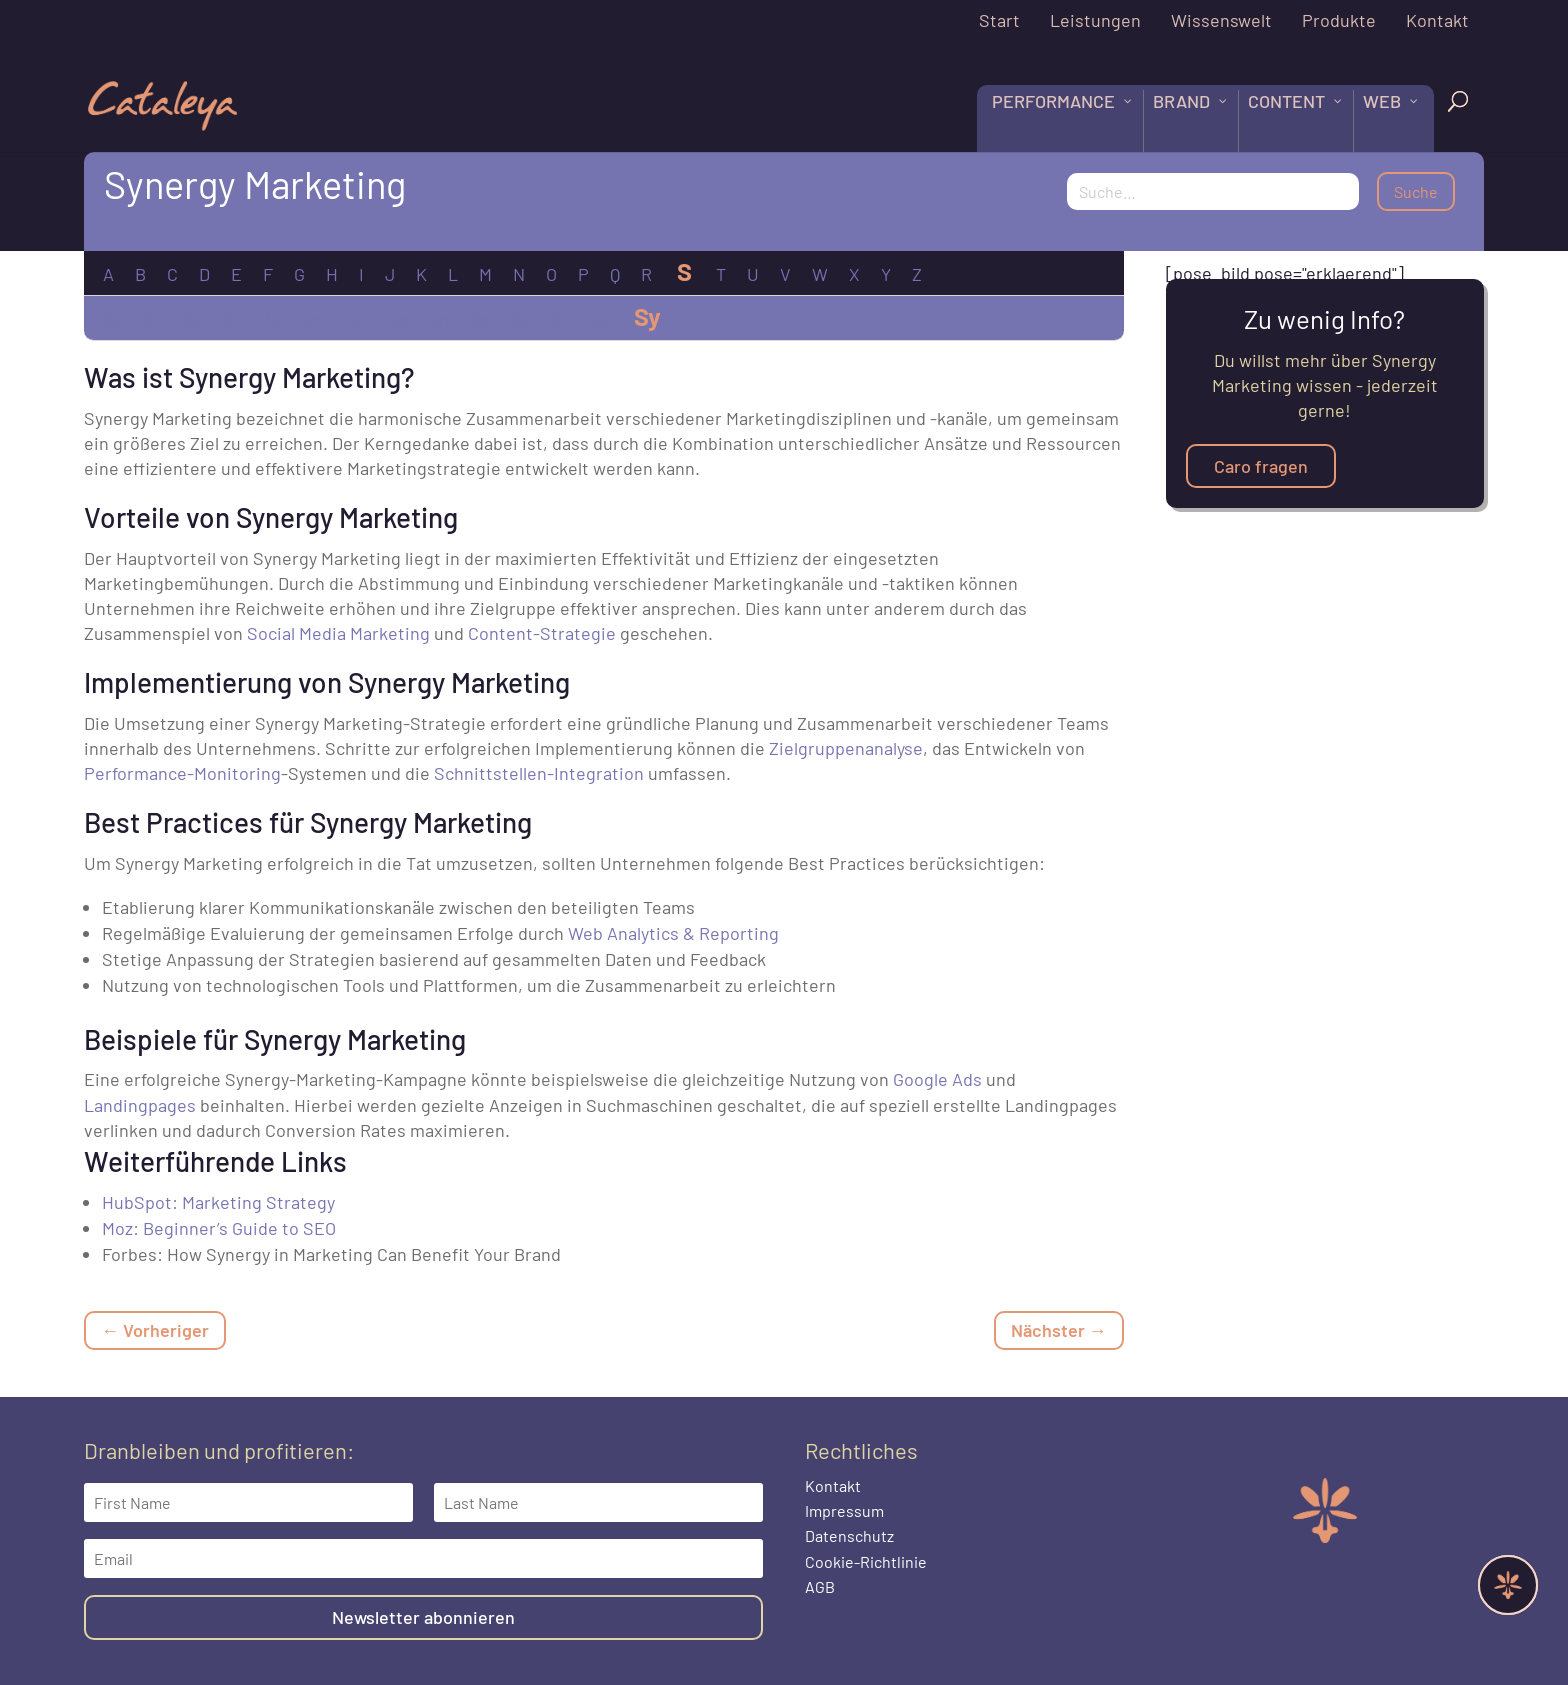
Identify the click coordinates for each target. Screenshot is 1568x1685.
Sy (647, 316)
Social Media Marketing (338, 633)
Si (272, 319)
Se (192, 319)
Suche (1416, 191)
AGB (820, 1586)
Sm (313, 319)
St (559, 319)
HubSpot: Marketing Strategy (218, 1202)
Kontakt (833, 1485)
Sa (112, 319)
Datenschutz (849, 1535)
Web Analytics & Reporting (673, 933)
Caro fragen (1261, 466)
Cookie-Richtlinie (866, 1561)
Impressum (844, 1510)
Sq (479, 319)
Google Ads (937, 1079)
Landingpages (140, 1105)
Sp (438, 319)
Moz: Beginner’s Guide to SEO (219, 1228)
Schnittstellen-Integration (539, 773)
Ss (520, 319)
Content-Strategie (542, 633)
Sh (233, 319)
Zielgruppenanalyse (846, 748)
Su (598, 319)
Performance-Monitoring (182, 773)
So (397, 319)
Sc (152, 319)
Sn (356, 319)
